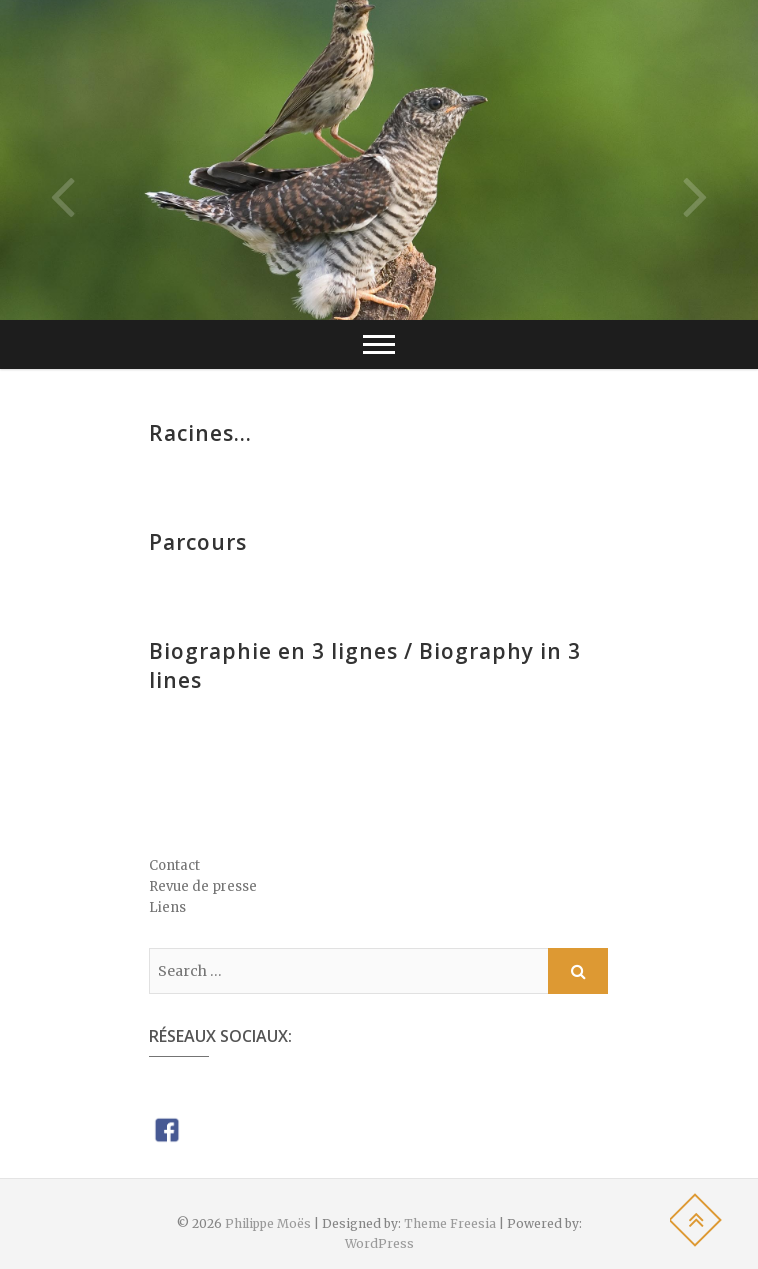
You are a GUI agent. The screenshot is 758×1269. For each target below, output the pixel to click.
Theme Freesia (450, 1223)
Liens (167, 907)
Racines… (200, 433)
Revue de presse (203, 886)
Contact (174, 865)
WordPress (379, 1243)
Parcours (198, 542)
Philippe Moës (268, 1223)
